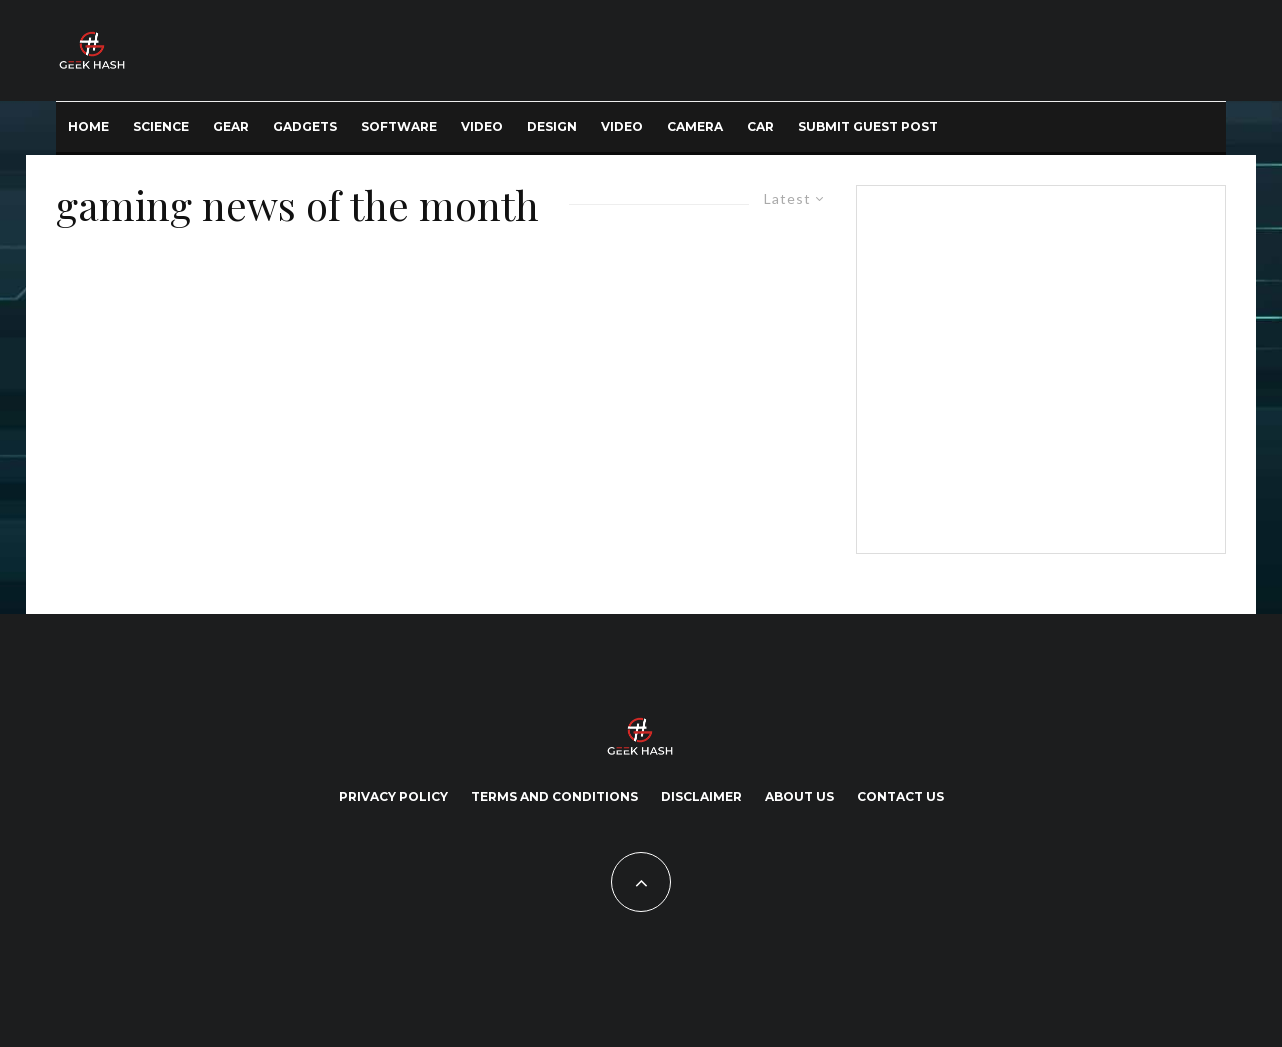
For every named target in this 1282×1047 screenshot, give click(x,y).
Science (161, 126)
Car (760, 126)
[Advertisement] (1037, 366)
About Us (799, 796)
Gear (231, 126)
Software (399, 126)
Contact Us (900, 796)
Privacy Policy (393, 796)
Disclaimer (701, 796)
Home (88, 126)
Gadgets (305, 126)
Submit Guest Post (868, 126)
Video (482, 126)
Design (552, 126)
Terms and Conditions (554, 796)
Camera (695, 126)
